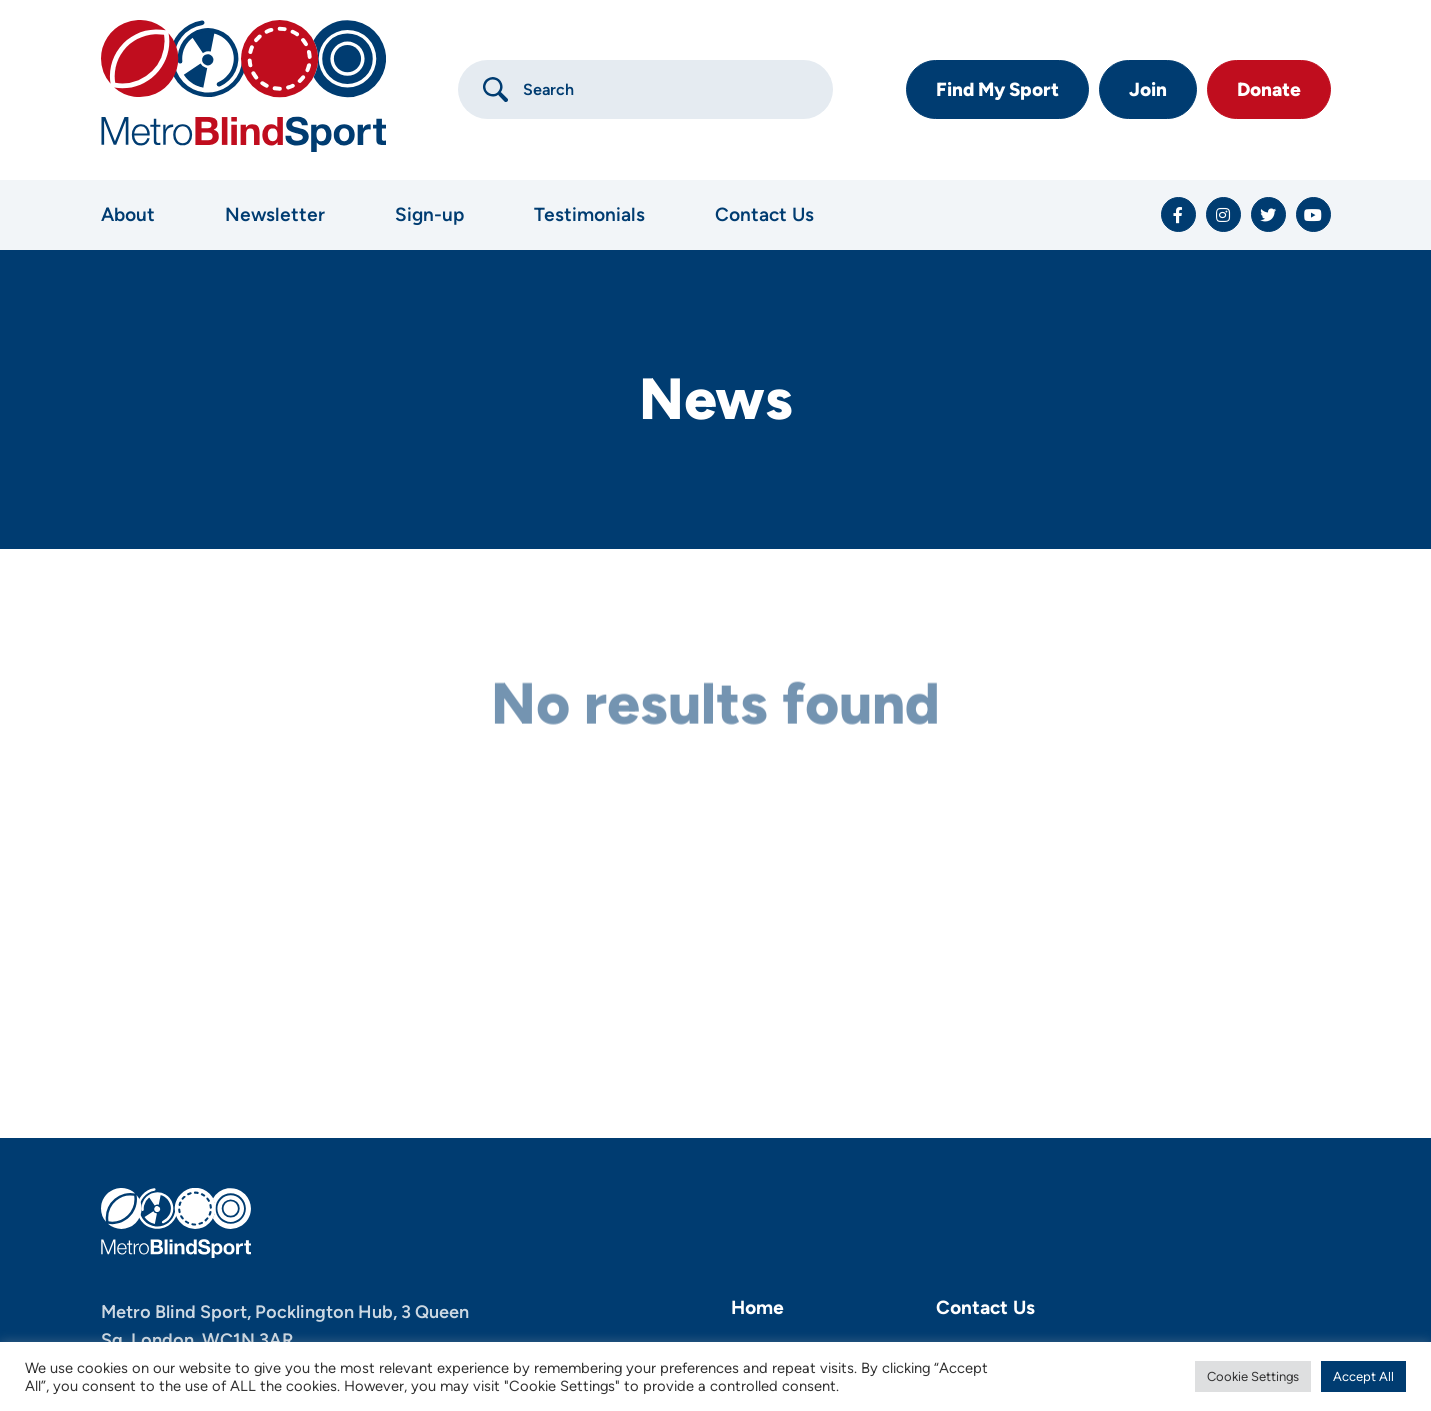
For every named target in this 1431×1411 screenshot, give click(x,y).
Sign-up (429, 214)
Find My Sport (997, 89)
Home (757, 1307)
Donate (1269, 89)
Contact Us (764, 214)
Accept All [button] (1363, 1376)
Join (1148, 89)
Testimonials (589, 214)
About (128, 214)
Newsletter (275, 214)
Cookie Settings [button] (1253, 1376)
